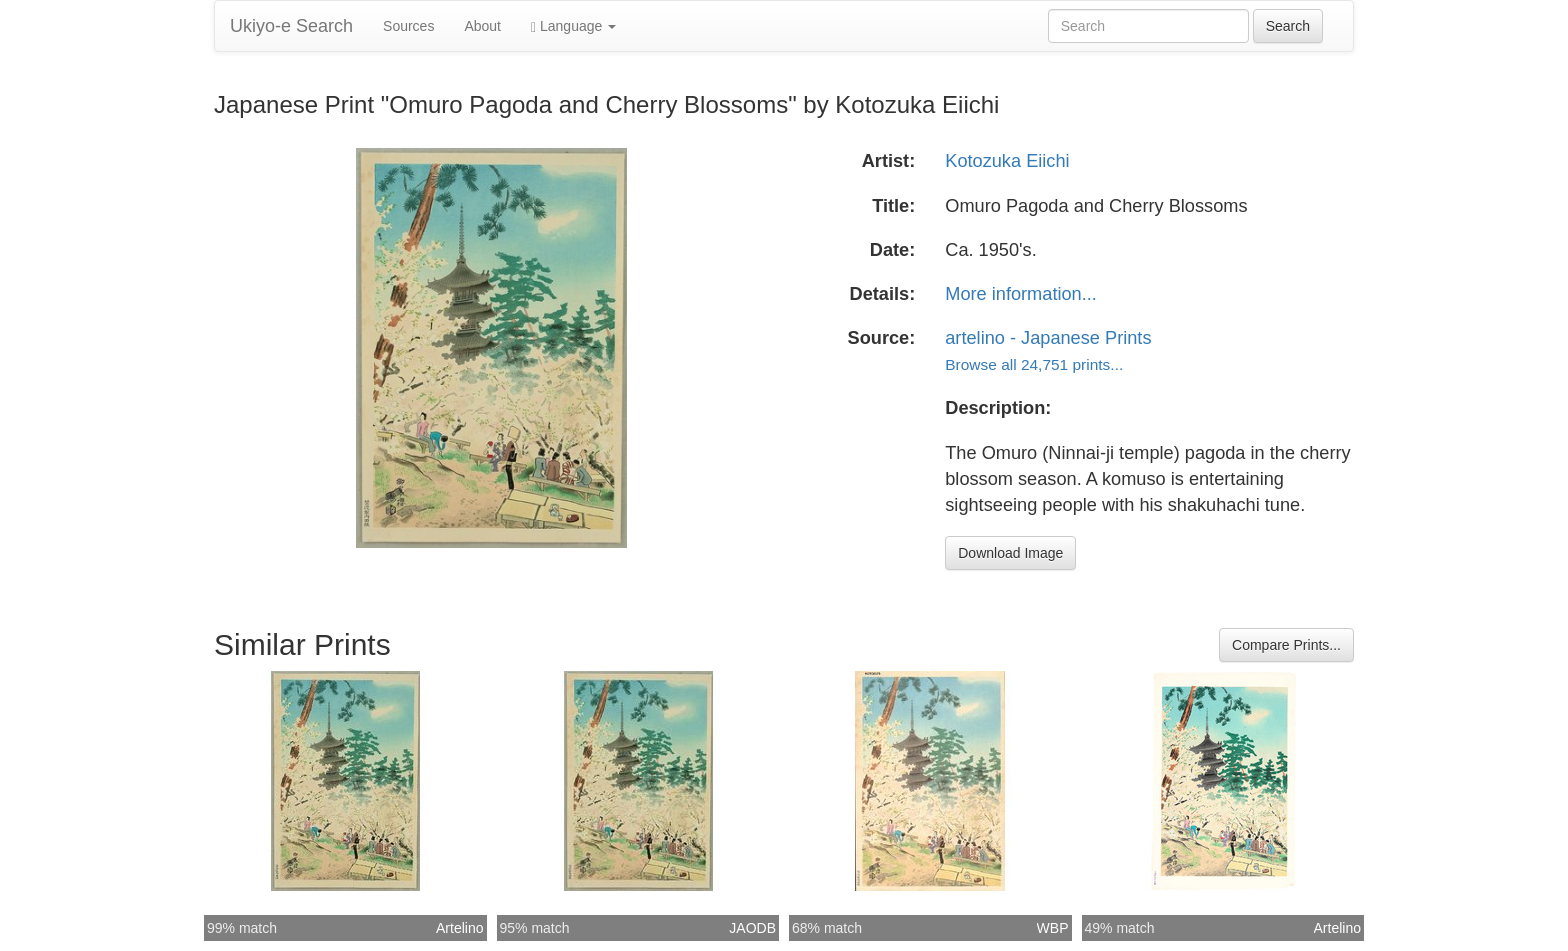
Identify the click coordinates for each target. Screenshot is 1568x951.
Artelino (459, 928)
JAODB (752, 928)
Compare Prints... (1286, 645)
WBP (1053, 928)
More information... (1021, 294)
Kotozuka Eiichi (1007, 161)
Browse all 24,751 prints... (1034, 364)
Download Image (1010, 553)
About (482, 26)
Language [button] (573, 26)
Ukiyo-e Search (291, 26)
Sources (408, 26)
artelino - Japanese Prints (1048, 338)
